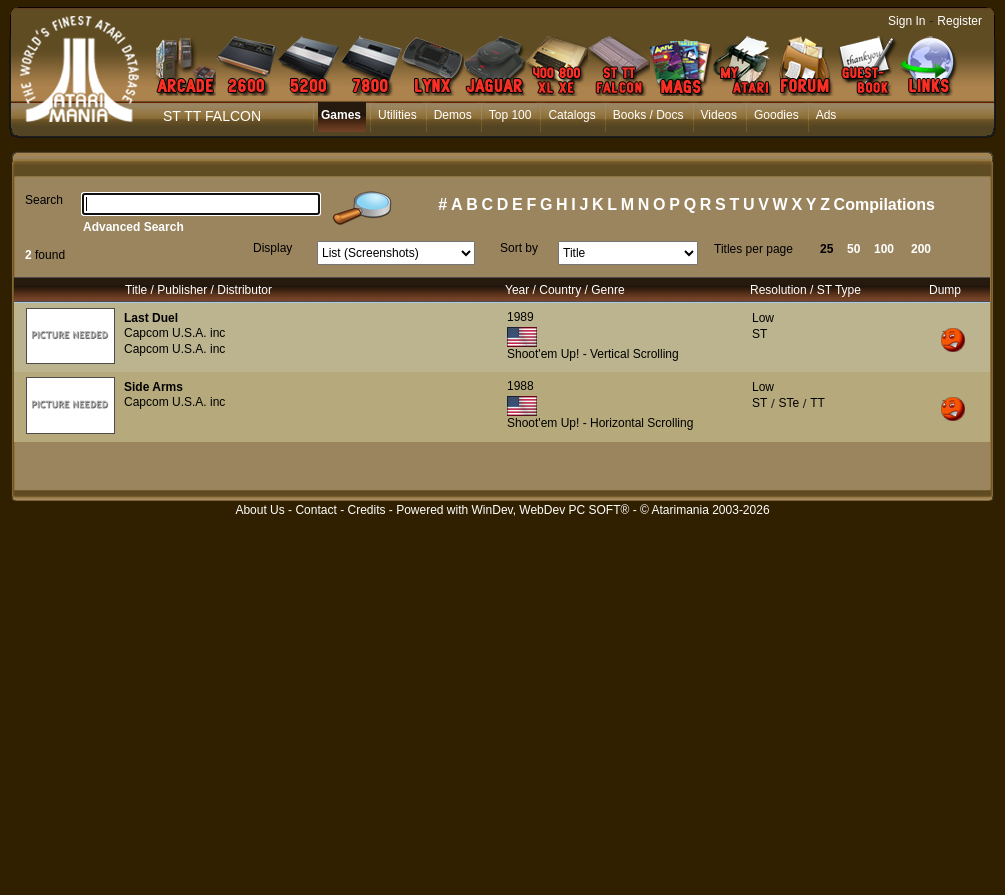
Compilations (884, 204)
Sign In (906, 21)
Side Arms (153, 387)
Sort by (519, 248)
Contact (315, 510)
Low (763, 318)
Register (959, 21)
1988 (520, 386)
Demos (453, 115)
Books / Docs (648, 115)
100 (884, 249)
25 (826, 249)
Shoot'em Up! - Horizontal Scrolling (600, 423)
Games (341, 115)
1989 (520, 317)
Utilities (397, 115)
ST (759, 334)
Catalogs (571, 115)
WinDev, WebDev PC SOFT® (551, 510)
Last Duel (151, 318)
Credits (366, 510)
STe (788, 403)
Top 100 (510, 115)
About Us (259, 510)
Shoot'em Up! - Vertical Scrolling (593, 354)
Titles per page (753, 249)
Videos (719, 115)
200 (921, 249)
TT (817, 403)
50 (853, 249)
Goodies (776, 115)
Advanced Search (133, 227)
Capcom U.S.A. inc (174, 333)
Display (272, 248)
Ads (826, 115)
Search (44, 200)
